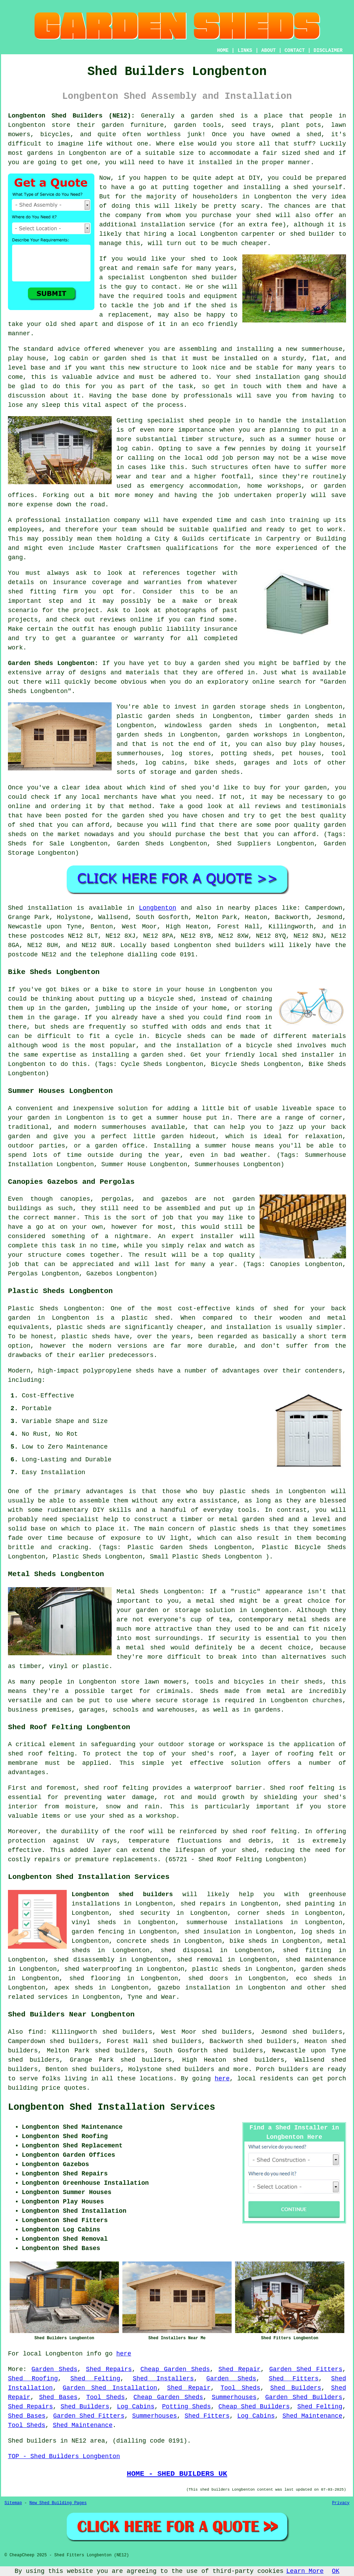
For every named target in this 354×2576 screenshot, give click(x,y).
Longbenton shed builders (122, 1894)
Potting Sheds (186, 2406)
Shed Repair (239, 2369)
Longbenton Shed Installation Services (111, 2107)
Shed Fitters (293, 2378)
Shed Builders (295, 2388)
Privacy (341, 2503)
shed (199, 277)
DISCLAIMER (328, 50)
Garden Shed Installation (110, 2388)
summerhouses (124, 1127)
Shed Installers (163, 2378)
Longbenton (157, 908)
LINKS (244, 50)
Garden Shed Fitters (306, 2369)
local (187, 234)
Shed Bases (58, 2397)
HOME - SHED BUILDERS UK (177, 2474)
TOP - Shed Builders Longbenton (64, 2456)
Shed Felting (95, 2378)
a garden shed (207, 115)
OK (335, 2571)
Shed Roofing (33, 2378)
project (86, 610)
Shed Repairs (109, 2369)
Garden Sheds (54, 2369)
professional (38, 520)
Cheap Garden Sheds (175, 2369)
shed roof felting (264, 1831)
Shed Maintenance (312, 2416)
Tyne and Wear (152, 1997)
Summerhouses (234, 2397)
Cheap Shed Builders (254, 2406)
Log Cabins (136, 2406)
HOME (223, 50)
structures (229, 467)
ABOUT (268, 50)
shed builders (240, 945)
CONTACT (295, 50)
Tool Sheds (240, 2388)
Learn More (305, 2571)
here (222, 2078)
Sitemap (13, 2503)
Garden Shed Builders (303, 2397)
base (37, 367)
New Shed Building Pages (58, 2503)
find (35, 2032)
